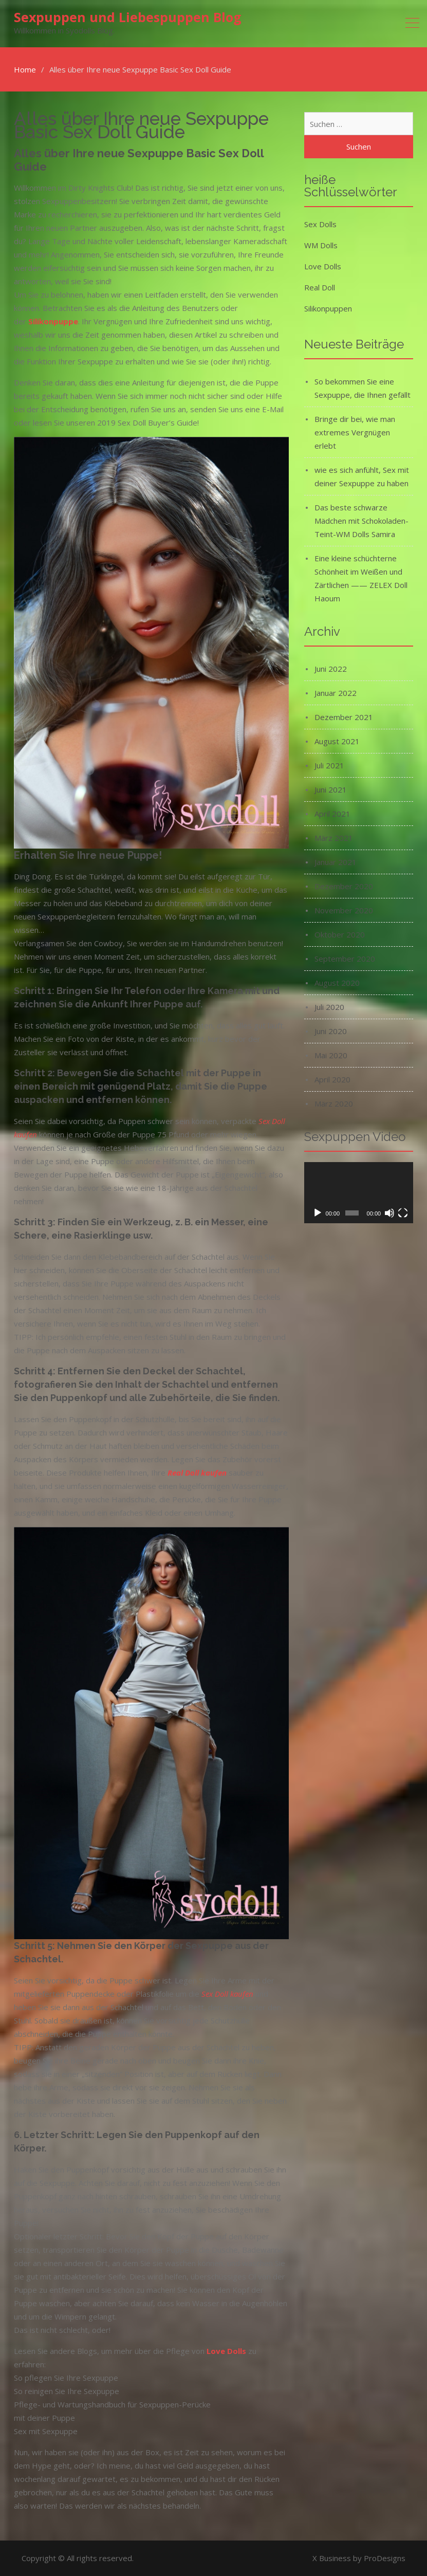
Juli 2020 (329, 1007)
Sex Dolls (320, 224)
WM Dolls (321, 245)
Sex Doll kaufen (227, 1994)
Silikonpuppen (328, 308)
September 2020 (344, 958)
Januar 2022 (335, 693)
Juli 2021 (329, 765)
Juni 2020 (330, 1031)
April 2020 (332, 1079)
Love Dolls (322, 266)
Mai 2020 (330, 1055)
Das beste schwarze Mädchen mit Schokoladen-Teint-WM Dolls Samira (361, 520)
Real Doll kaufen (197, 1472)
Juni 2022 (330, 669)
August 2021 (337, 741)
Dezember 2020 (343, 886)
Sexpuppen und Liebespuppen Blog (128, 17)
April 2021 (332, 813)
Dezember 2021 (343, 717)
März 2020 (333, 1103)
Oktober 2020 (339, 934)
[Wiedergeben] (317, 1213)
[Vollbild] (403, 1213)
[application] (358, 1192)
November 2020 (343, 910)
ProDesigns (384, 2558)
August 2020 (337, 983)
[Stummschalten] (389, 1213)
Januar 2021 (335, 862)
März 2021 (333, 838)
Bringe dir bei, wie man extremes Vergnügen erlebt (354, 432)
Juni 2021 (330, 789)
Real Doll (319, 287)
